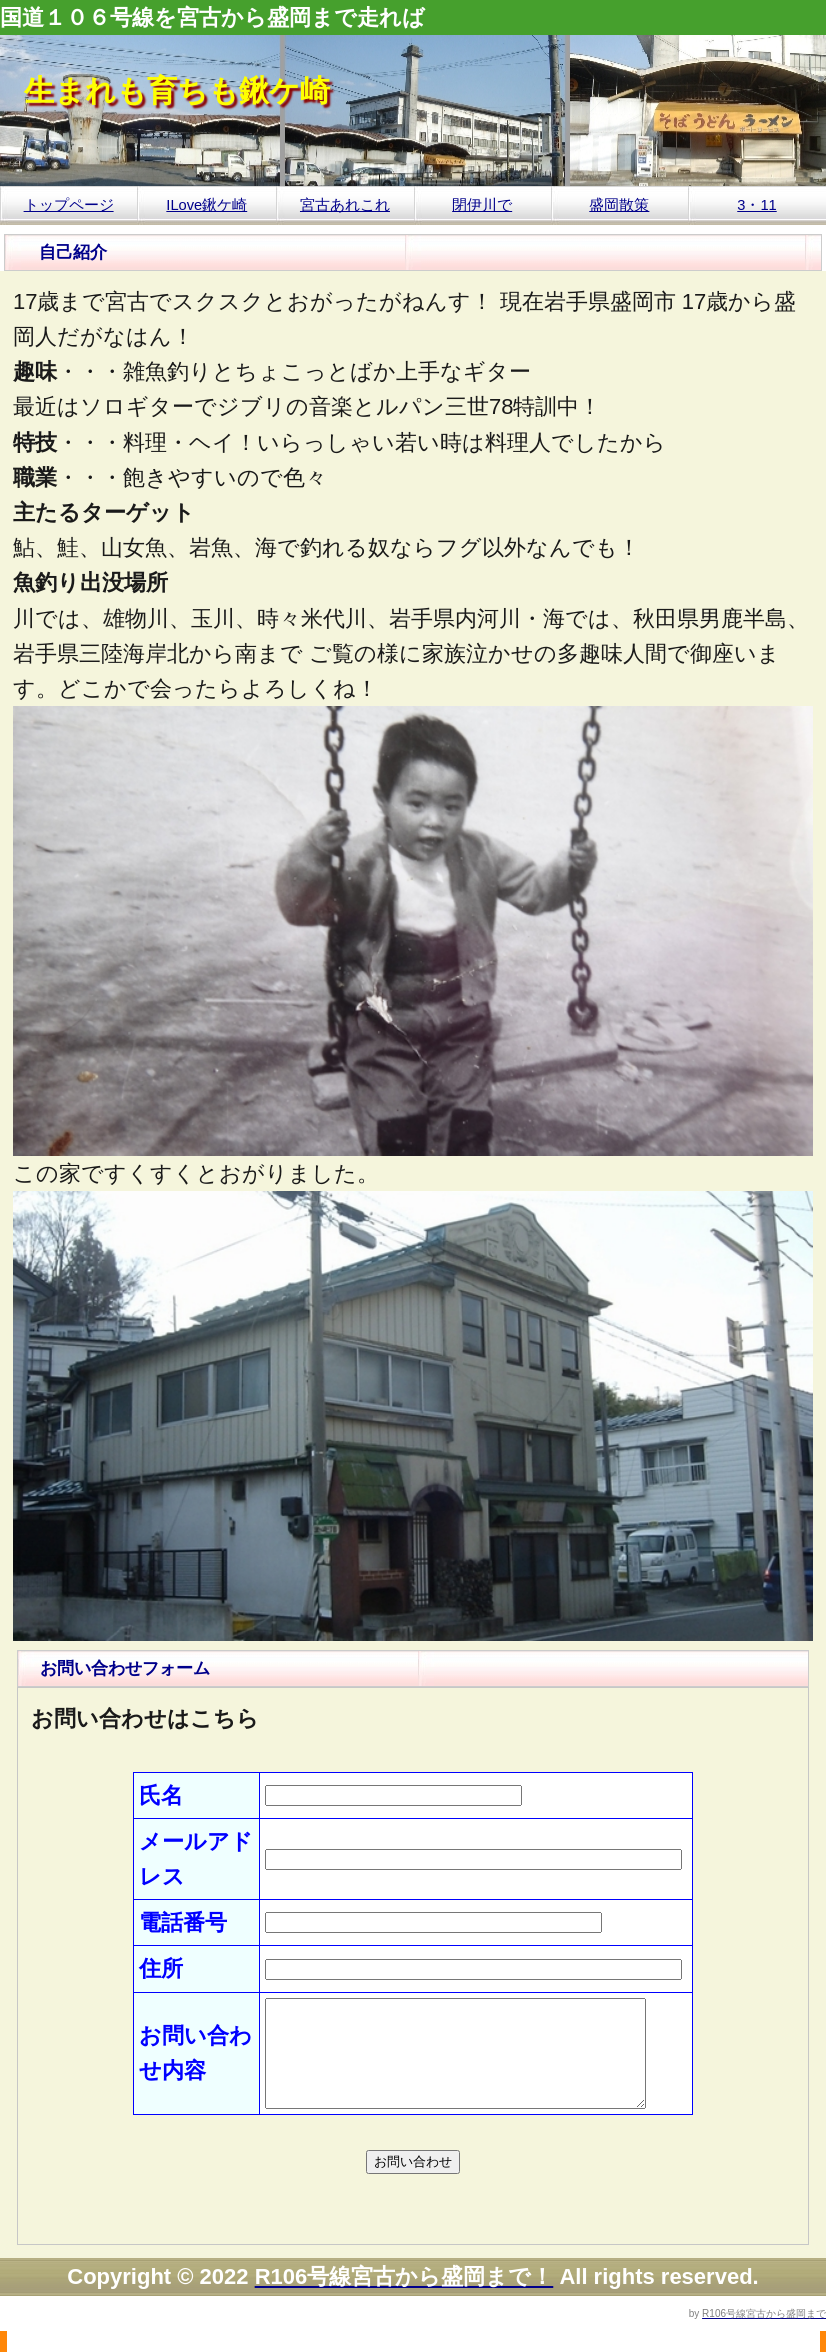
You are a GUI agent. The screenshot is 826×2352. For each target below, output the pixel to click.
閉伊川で (482, 205)
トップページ (69, 205)
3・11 (756, 205)
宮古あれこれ (345, 205)
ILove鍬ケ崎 (206, 205)
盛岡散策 (619, 205)
